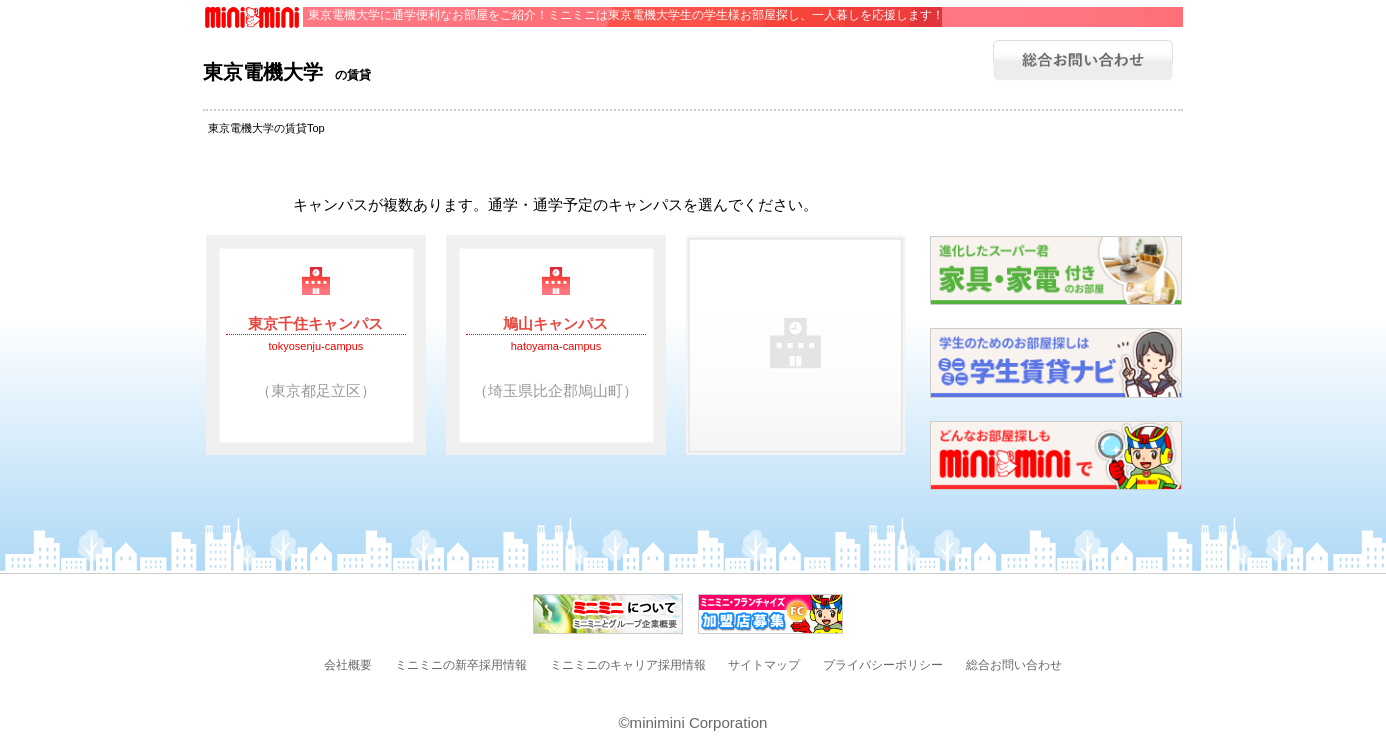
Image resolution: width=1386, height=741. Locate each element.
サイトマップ (764, 665)
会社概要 (348, 665)
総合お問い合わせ (1014, 665)
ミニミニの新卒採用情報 (461, 665)
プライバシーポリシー (883, 665)
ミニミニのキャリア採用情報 (628, 665)
